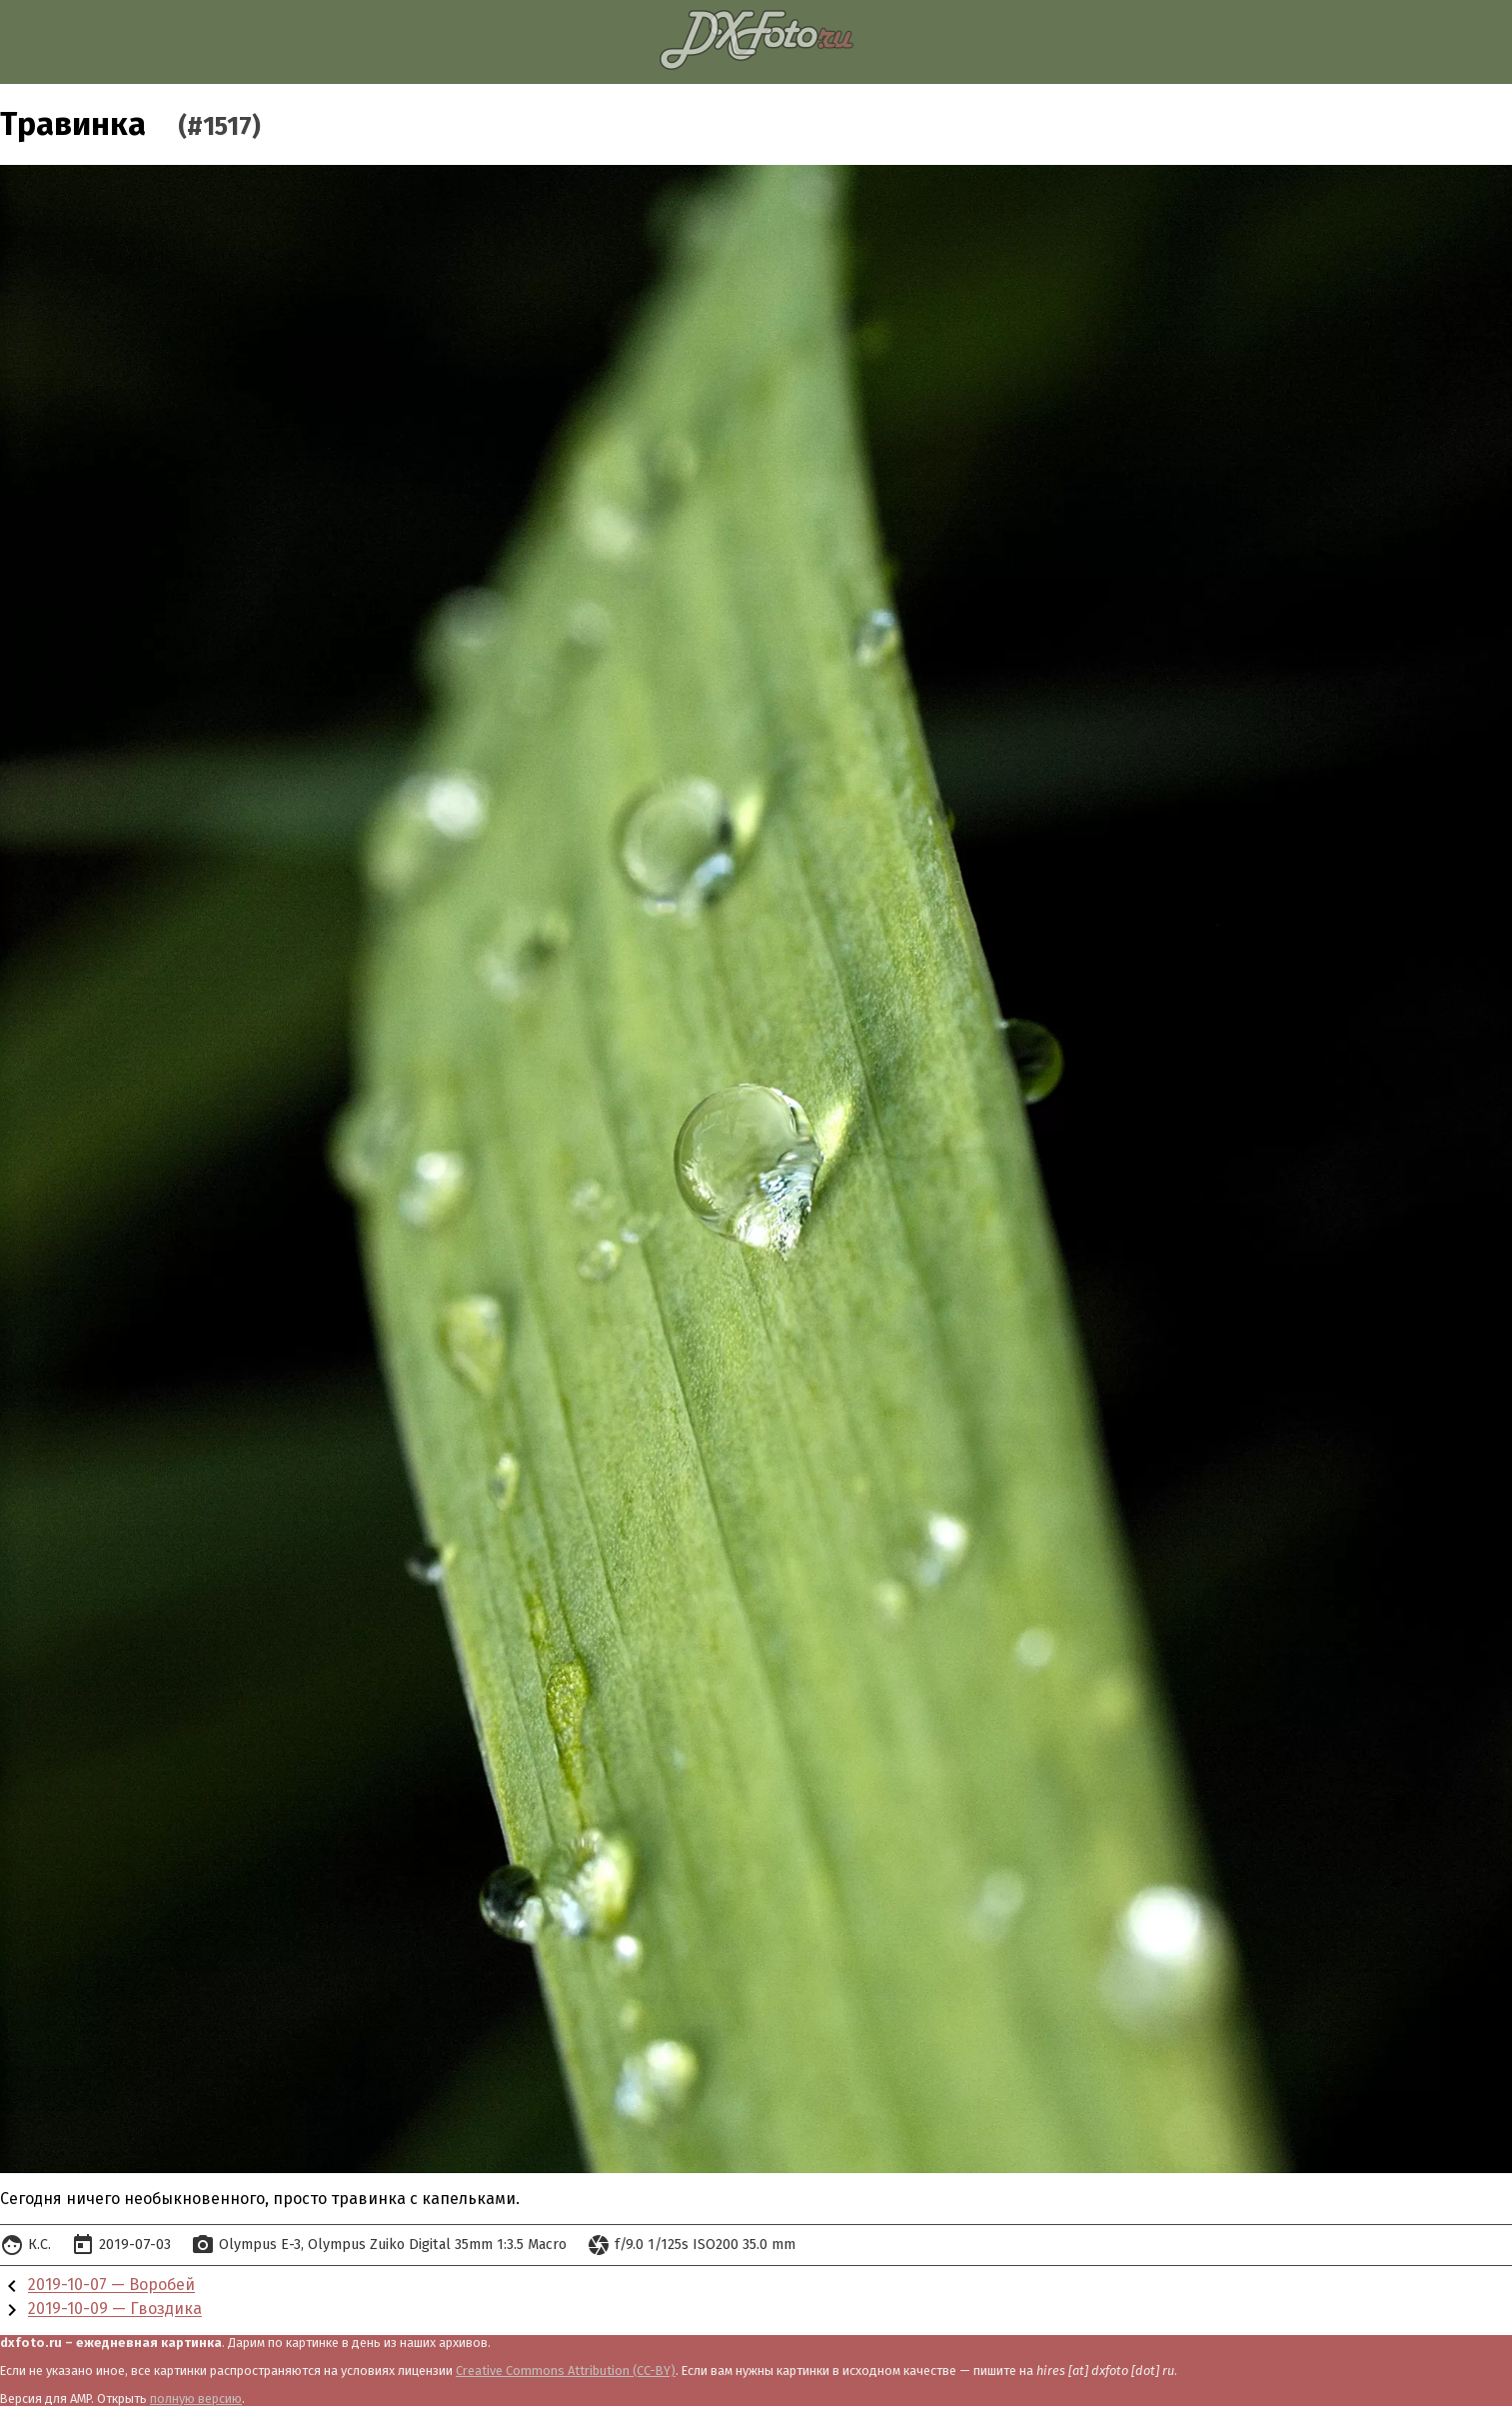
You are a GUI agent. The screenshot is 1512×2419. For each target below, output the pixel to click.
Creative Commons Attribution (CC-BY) (566, 2370)
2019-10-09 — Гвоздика (115, 2309)
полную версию (196, 2398)
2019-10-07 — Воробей (111, 2285)
